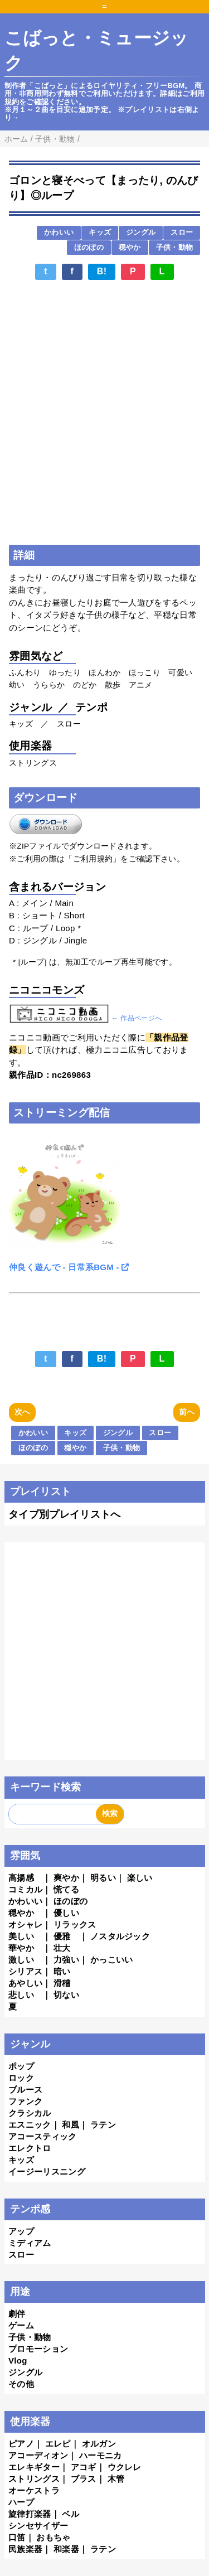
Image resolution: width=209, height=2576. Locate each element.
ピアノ (21, 2443)
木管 (116, 2478)
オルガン (99, 2443)
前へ (187, 1411)
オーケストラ (34, 2490)
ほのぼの (89, 247)
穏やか (130, 247)
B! (102, 271)
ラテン (103, 2124)
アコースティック (42, 2136)
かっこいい (111, 1959)
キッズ (100, 232)
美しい (21, 1936)
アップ (21, 2231)
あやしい (25, 1983)
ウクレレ (125, 2467)
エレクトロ (29, 2148)
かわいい (59, 232)
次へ (22, 1411)
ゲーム (21, 2325)
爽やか (66, 1877)
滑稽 (62, 1983)
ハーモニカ (100, 2455)
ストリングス (34, 2478)
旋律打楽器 (29, 2514)
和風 (70, 2124)
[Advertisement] (104, 317)
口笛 (17, 2537)
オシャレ (25, 1924)
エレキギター (34, 2467)
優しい (66, 1913)
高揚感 (21, 1877)
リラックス (75, 1924)
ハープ (21, 2502)
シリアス (25, 1971)
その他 (21, 2384)
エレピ (58, 2443)
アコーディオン (38, 2455)
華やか (21, 1948)
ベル (70, 2514)
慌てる (66, 1889)
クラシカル (29, 2113)
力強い (66, 1959)
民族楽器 (25, 2549)
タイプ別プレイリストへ (64, 1514)
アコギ (83, 2467)
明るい (103, 1877)
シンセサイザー (38, 2525)
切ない (66, 1994)
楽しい (140, 1877)
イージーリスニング (46, 2171)
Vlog (17, 2360)
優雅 (62, 1936)
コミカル (25, 1889)
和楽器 (66, 2549)
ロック (21, 2078)
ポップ (21, 2066)
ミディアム (29, 2243)
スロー (182, 232)
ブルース (25, 2089)
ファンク (25, 2101)
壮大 (62, 1948)
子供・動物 (174, 247)
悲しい (21, 1994)
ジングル (140, 232)
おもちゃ (53, 2537)
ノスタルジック (120, 1936)
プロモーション (38, 2349)
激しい (21, 1959)
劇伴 (17, 2313)
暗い (62, 1971)
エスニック (29, 2124)
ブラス (83, 2478)
